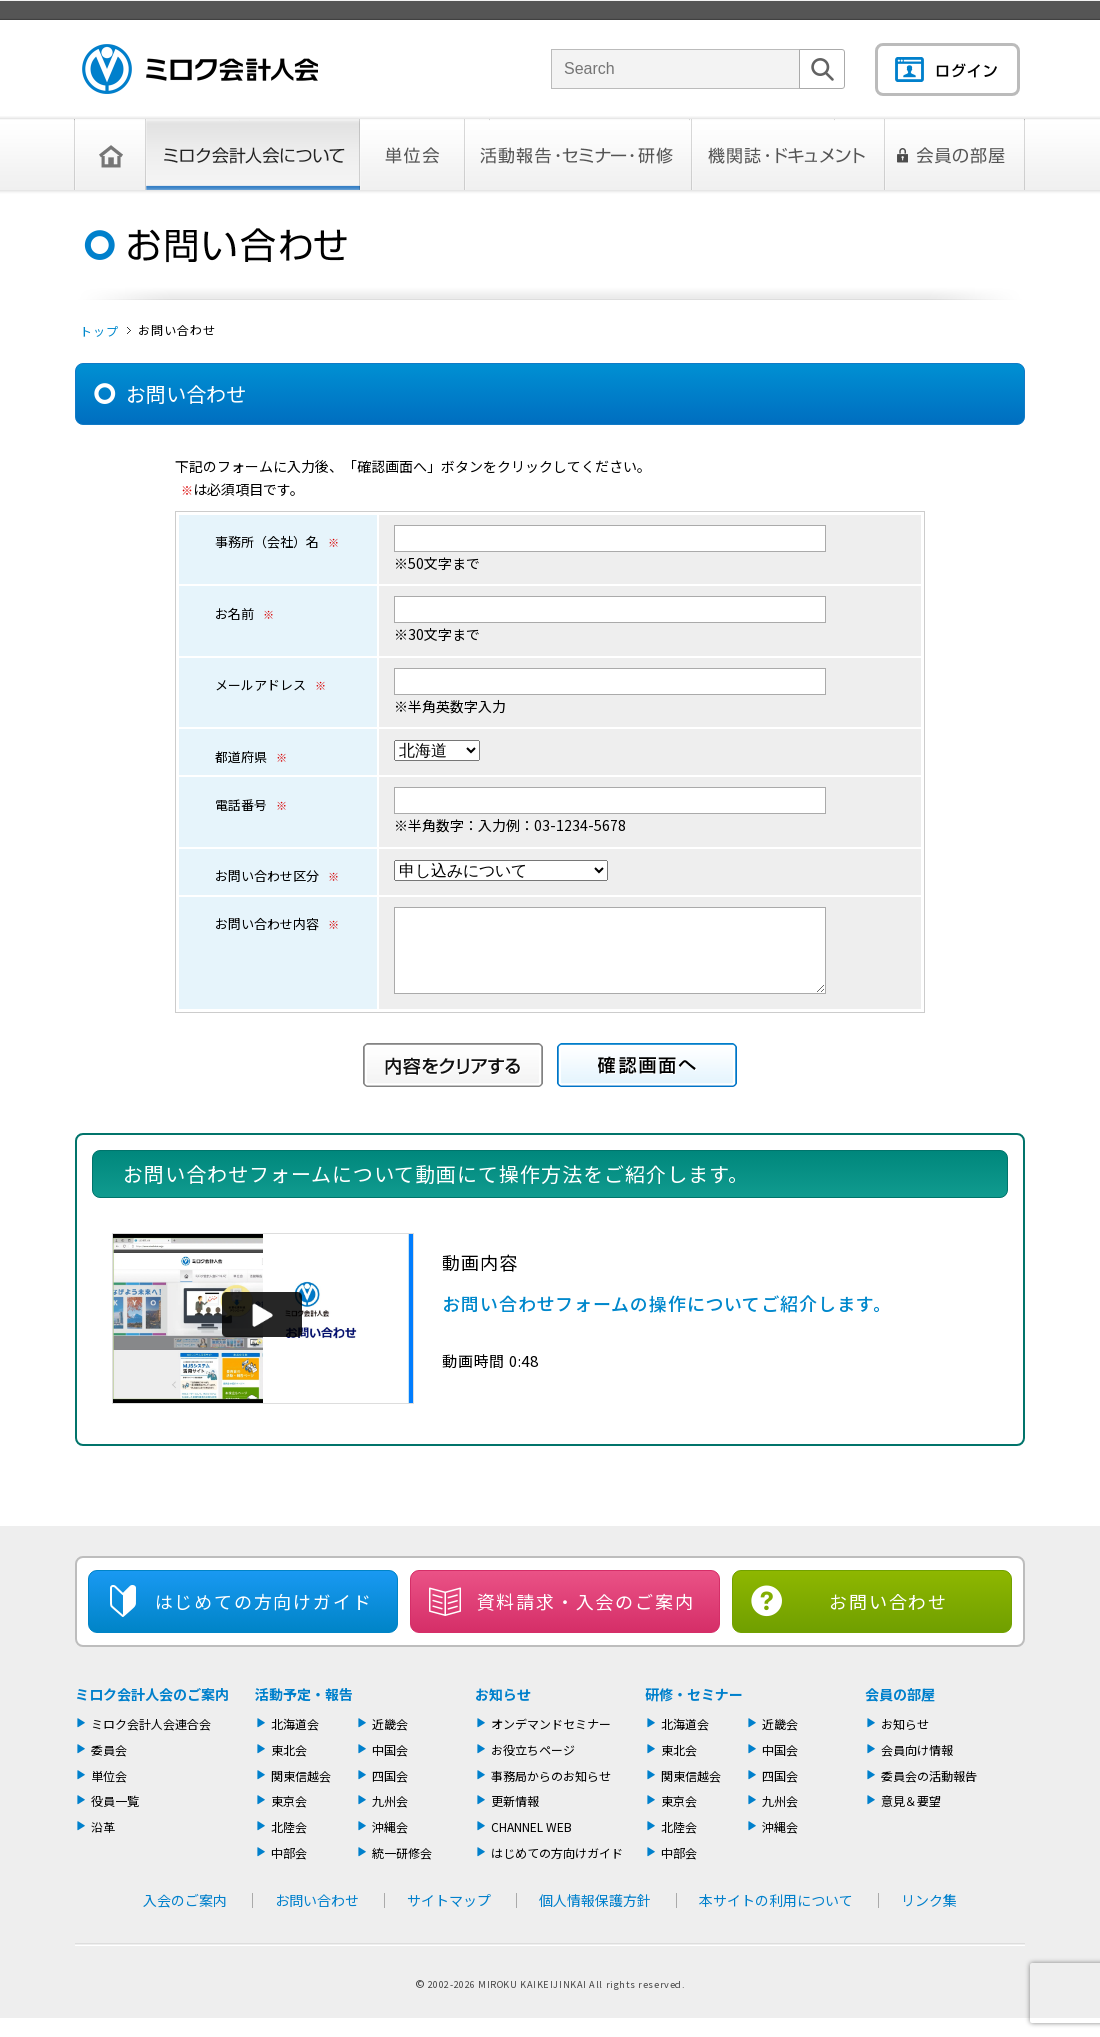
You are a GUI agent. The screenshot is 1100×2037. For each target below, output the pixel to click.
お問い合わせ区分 (277, 875)
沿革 (103, 1841)
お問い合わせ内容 (277, 923)
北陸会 (289, 1841)
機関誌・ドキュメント (788, 154)
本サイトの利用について (776, 1915)
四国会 (390, 1790)
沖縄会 (390, 1841)
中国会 (390, 1764)
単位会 (412, 154)
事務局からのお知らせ (551, 1790)
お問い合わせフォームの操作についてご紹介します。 (667, 1318)
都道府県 (251, 756)
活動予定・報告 (304, 1709)
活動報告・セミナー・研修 (578, 154)
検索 (822, 88)
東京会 (289, 1815)
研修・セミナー (694, 1709)
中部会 (289, 1867)
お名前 (244, 613)
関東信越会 (301, 1790)
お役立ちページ (533, 1764)
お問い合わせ (888, 1616)
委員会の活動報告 (929, 1790)
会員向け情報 (917, 1764)
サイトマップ (449, 1915)
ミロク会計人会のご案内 (152, 1709)
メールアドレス (270, 684)
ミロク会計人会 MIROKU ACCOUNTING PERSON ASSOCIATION (200, 69)
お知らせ (503, 1709)
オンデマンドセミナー (551, 1738)
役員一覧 (115, 1815)
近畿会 (390, 1738)
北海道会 (295, 1738)
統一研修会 (402, 1867)
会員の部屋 (955, 154)
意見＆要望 (911, 1815)
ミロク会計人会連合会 (151, 1738)
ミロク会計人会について (253, 154)
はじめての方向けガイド (557, 1867)
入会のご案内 (185, 1915)
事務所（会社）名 (277, 541)
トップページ (110, 154)
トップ (99, 330)
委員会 (109, 1764)
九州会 (390, 1815)
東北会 (289, 1764)
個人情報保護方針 (595, 1915)
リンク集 (929, 1915)
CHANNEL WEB (531, 1841)
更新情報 (515, 1815)
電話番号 (251, 804)
